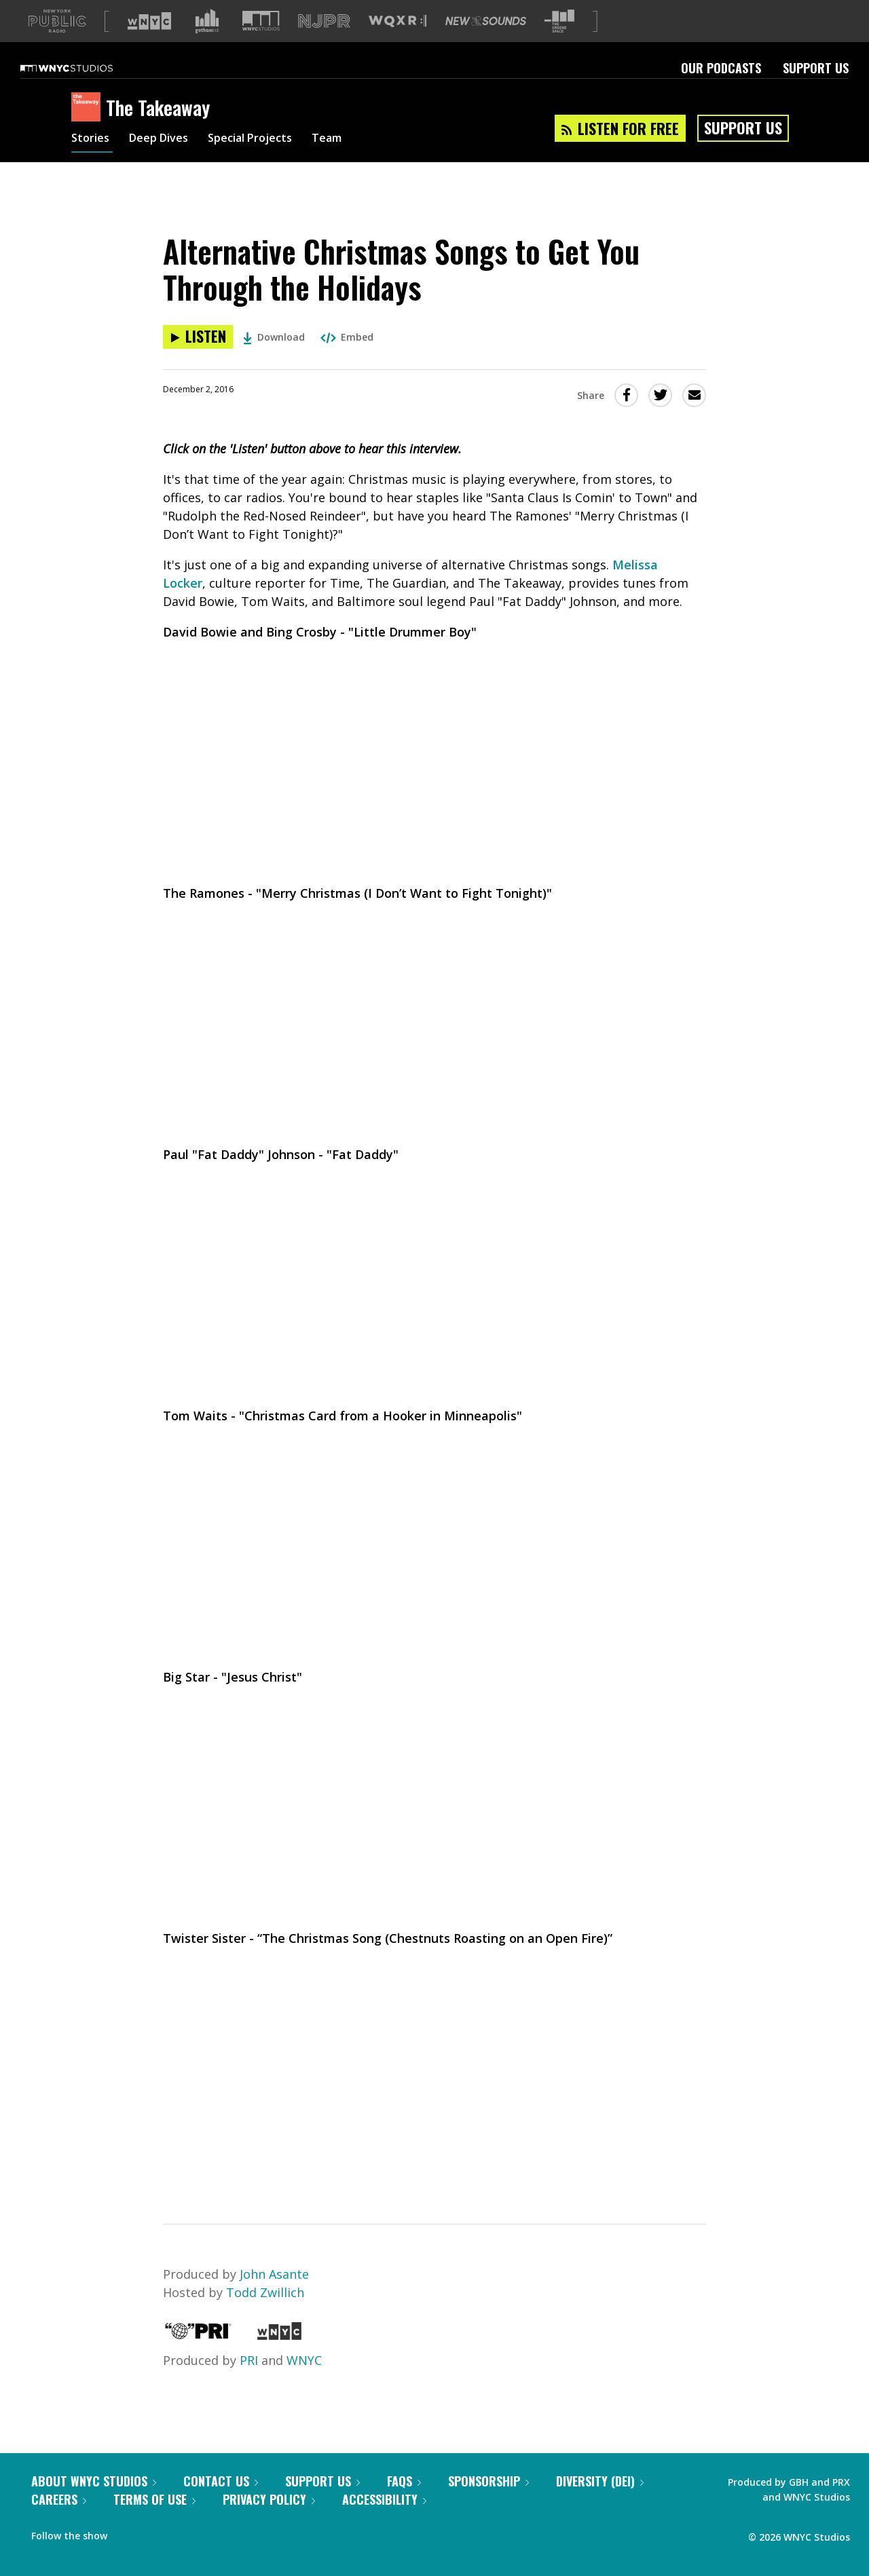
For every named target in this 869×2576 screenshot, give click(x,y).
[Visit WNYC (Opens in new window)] (149, 21)
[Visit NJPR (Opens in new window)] (324, 21)
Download (274, 336)
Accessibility (384, 2499)
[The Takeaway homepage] (88, 108)
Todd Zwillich (265, 2292)
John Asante (274, 2274)
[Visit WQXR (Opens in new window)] (397, 21)
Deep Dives (166, 140)
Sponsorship (488, 2481)
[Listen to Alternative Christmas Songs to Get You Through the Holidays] (198, 337)
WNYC (304, 2360)
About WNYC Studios (93, 2481)
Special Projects (266, 140)
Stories (92, 140)
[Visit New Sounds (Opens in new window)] (485, 21)
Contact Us (220, 2481)
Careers (58, 2499)
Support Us (816, 68)
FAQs (404, 2481)
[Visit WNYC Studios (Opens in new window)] (261, 21)
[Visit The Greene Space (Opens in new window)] (559, 21)
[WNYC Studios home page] (83, 68)
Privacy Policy (269, 2499)
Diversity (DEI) (600, 2481)
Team (350, 140)
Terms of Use (154, 2499)
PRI (249, 2360)
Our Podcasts (721, 68)
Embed (346, 336)
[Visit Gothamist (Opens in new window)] (207, 21)
